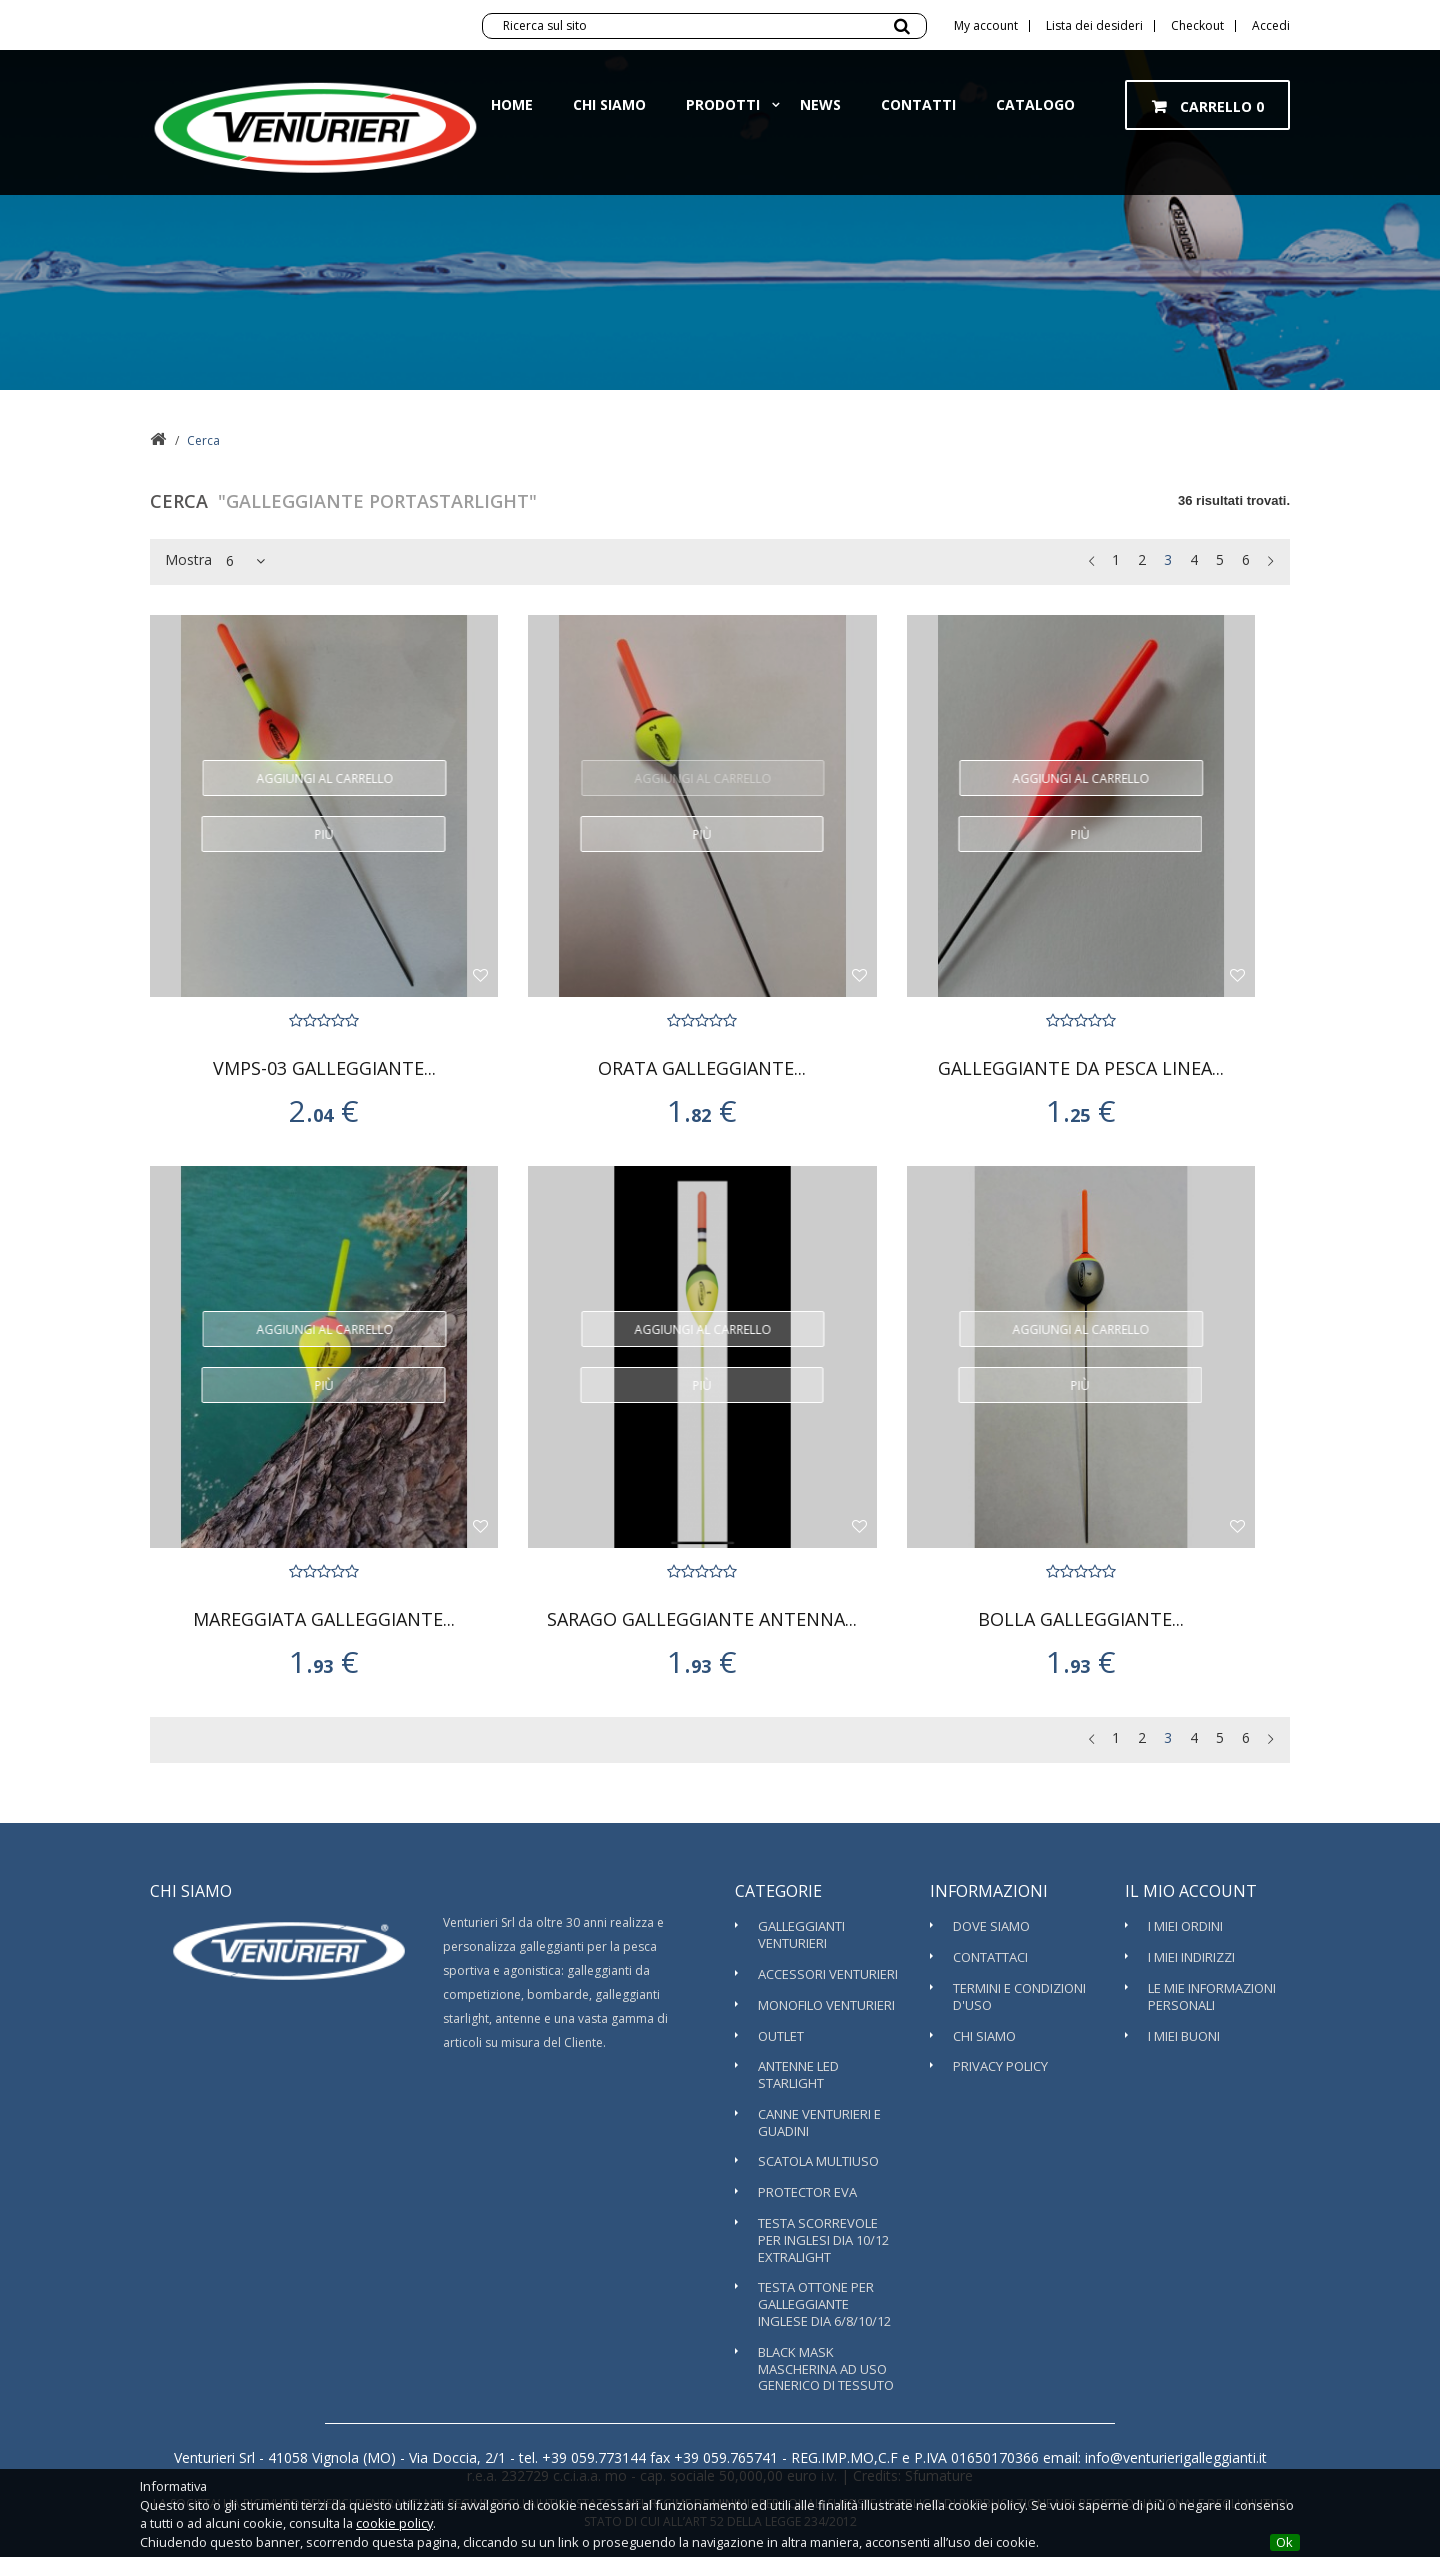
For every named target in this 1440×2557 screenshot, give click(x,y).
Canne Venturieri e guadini (819, 2122)
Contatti (918, 124)
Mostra (188, 560)
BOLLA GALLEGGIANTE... (1081, 1619)
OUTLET (781, 2036)
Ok (1284, 2542)
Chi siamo (609, 124)
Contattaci (990, 1957)
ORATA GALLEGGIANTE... (702, 1068)
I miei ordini (1185, 1926)
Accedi (1271, 25)
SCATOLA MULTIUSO (818, 2161)
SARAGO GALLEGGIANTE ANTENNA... (702, 1619)
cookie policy (394, 2523)
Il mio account (1191, 1891)
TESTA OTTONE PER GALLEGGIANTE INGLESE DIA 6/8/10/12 (824, 2304)
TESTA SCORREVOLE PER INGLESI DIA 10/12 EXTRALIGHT (823, 2240)
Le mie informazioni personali (1212, 1996)
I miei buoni (1184, 2036)
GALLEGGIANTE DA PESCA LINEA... (1081, 1068)
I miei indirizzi (1191, 1957)
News (820, 124)
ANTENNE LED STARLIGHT (798, 2074)
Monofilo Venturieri (826, 2005)
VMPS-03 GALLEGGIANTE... (324, 1068)
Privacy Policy (1000, 2066)
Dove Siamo (991, 1926)
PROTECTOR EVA (807, 2192)
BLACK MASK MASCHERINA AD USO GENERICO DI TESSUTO (826, 2369)
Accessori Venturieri (828, 1974)
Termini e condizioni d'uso (1019, 1996)
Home (512, 124)
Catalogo (1035, 124)
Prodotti (723, 124)
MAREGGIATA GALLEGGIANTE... (324, 1619)
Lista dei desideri (1094, 25)
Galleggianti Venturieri (801, 1934)
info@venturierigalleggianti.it (1174, 2457)
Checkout (1197, 25)
